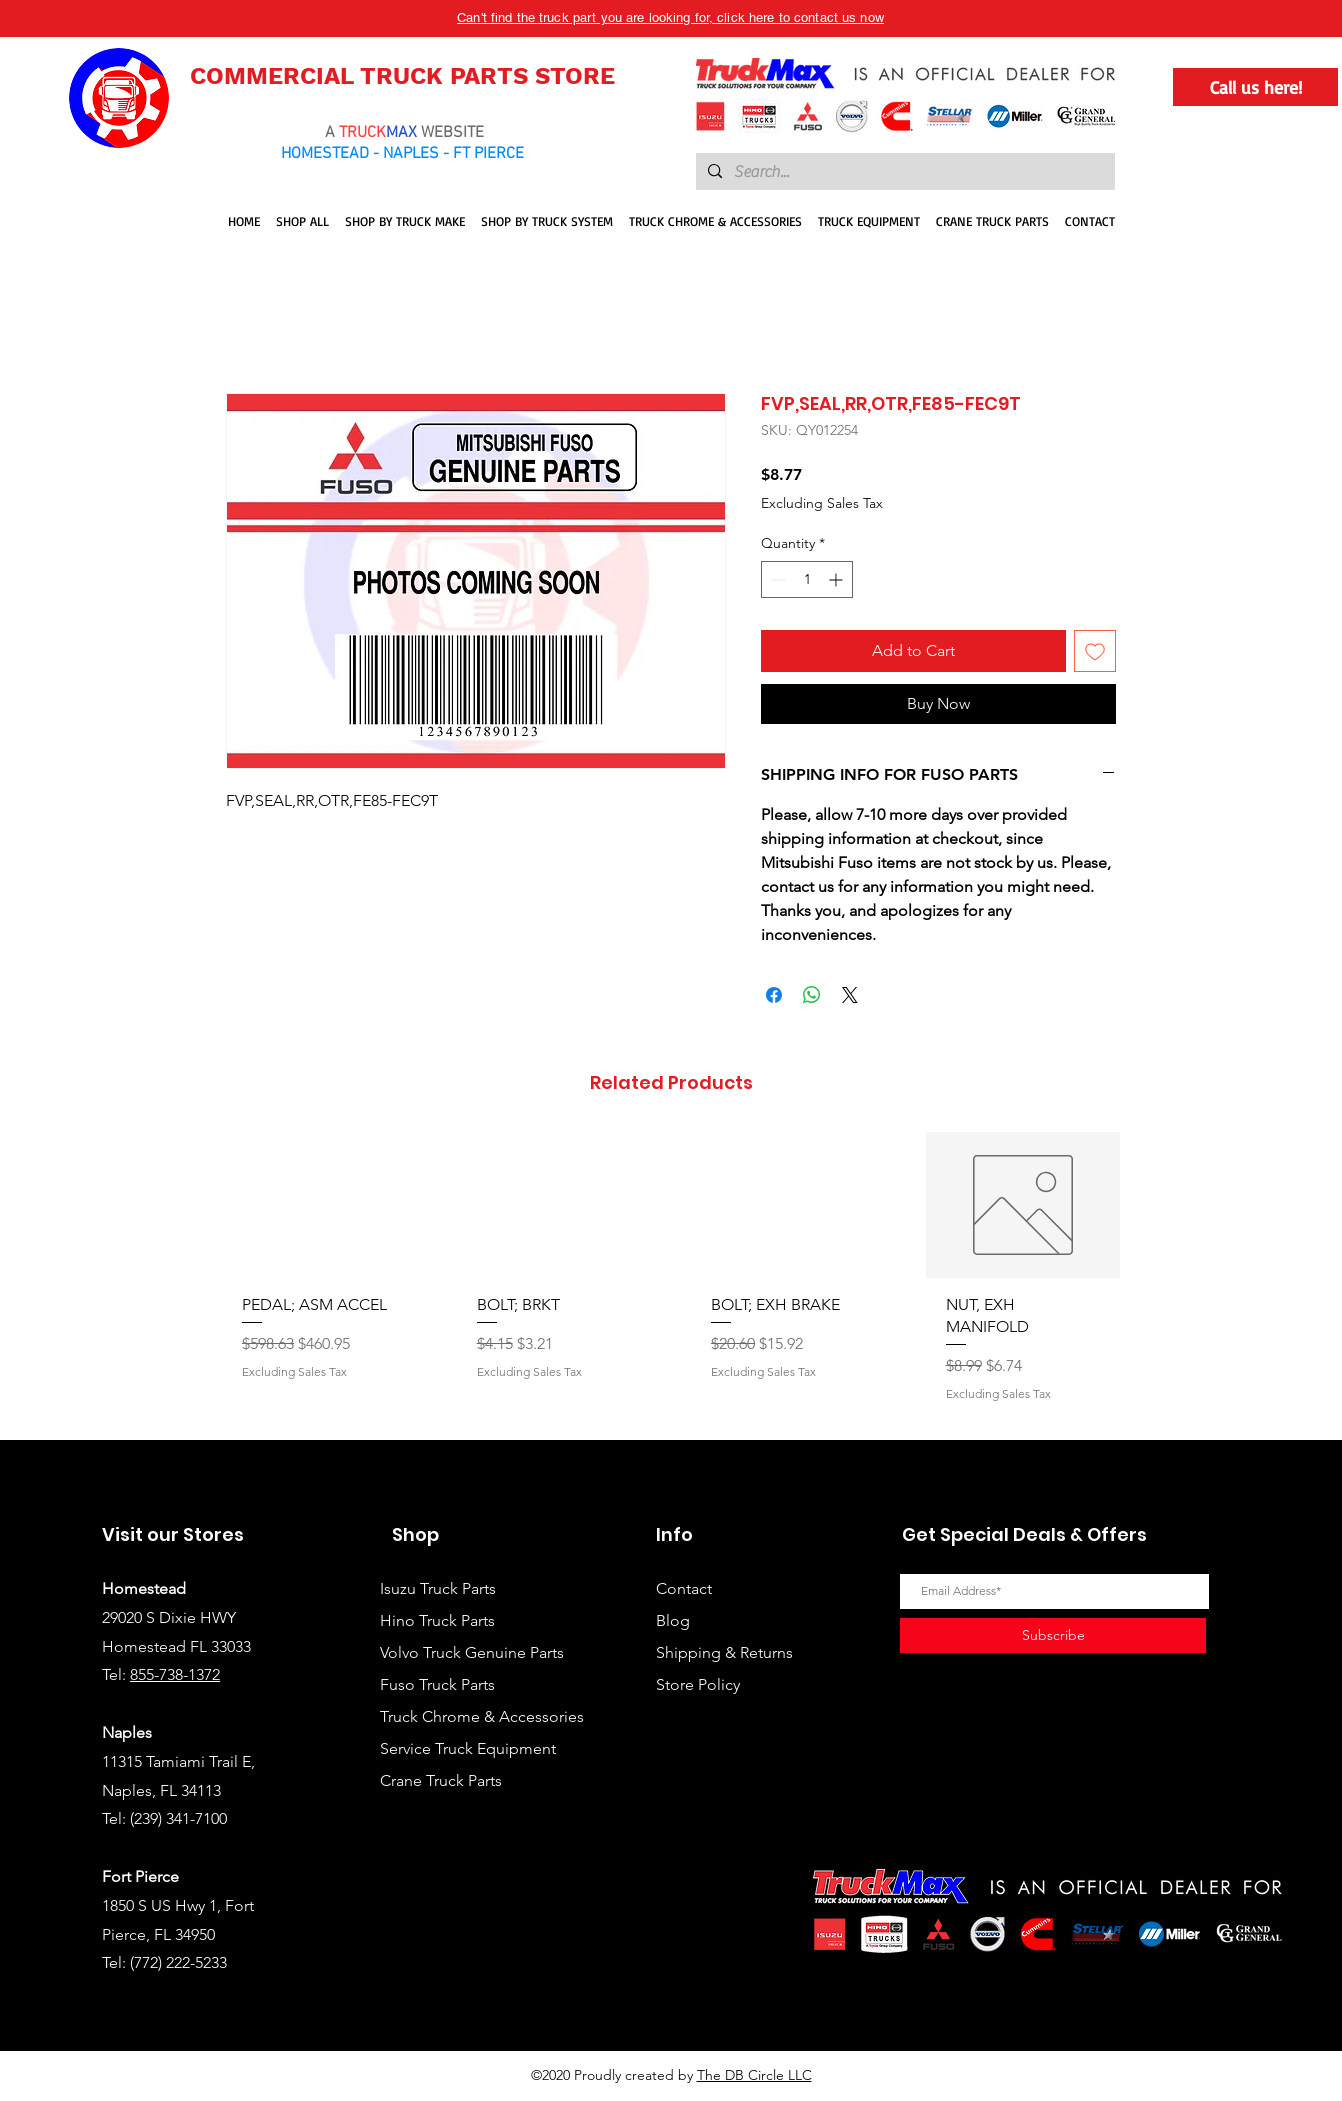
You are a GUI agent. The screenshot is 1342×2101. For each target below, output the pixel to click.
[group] (671, 1277)
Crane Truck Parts (441, 1780)
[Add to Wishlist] (1095, 651)
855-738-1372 (175, 1674)
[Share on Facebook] (774, 995)
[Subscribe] (1053, 1635)
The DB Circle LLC (754, 2075)
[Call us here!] (1255, 87)
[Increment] (837, 579)
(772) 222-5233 (178, 1962)
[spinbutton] (807, 579)
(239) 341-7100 (178, 1818)
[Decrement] (776, 579)
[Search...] (903, 172)
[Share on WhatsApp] (812, 995)
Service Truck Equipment (468, 1748)
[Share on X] (850, 995)
